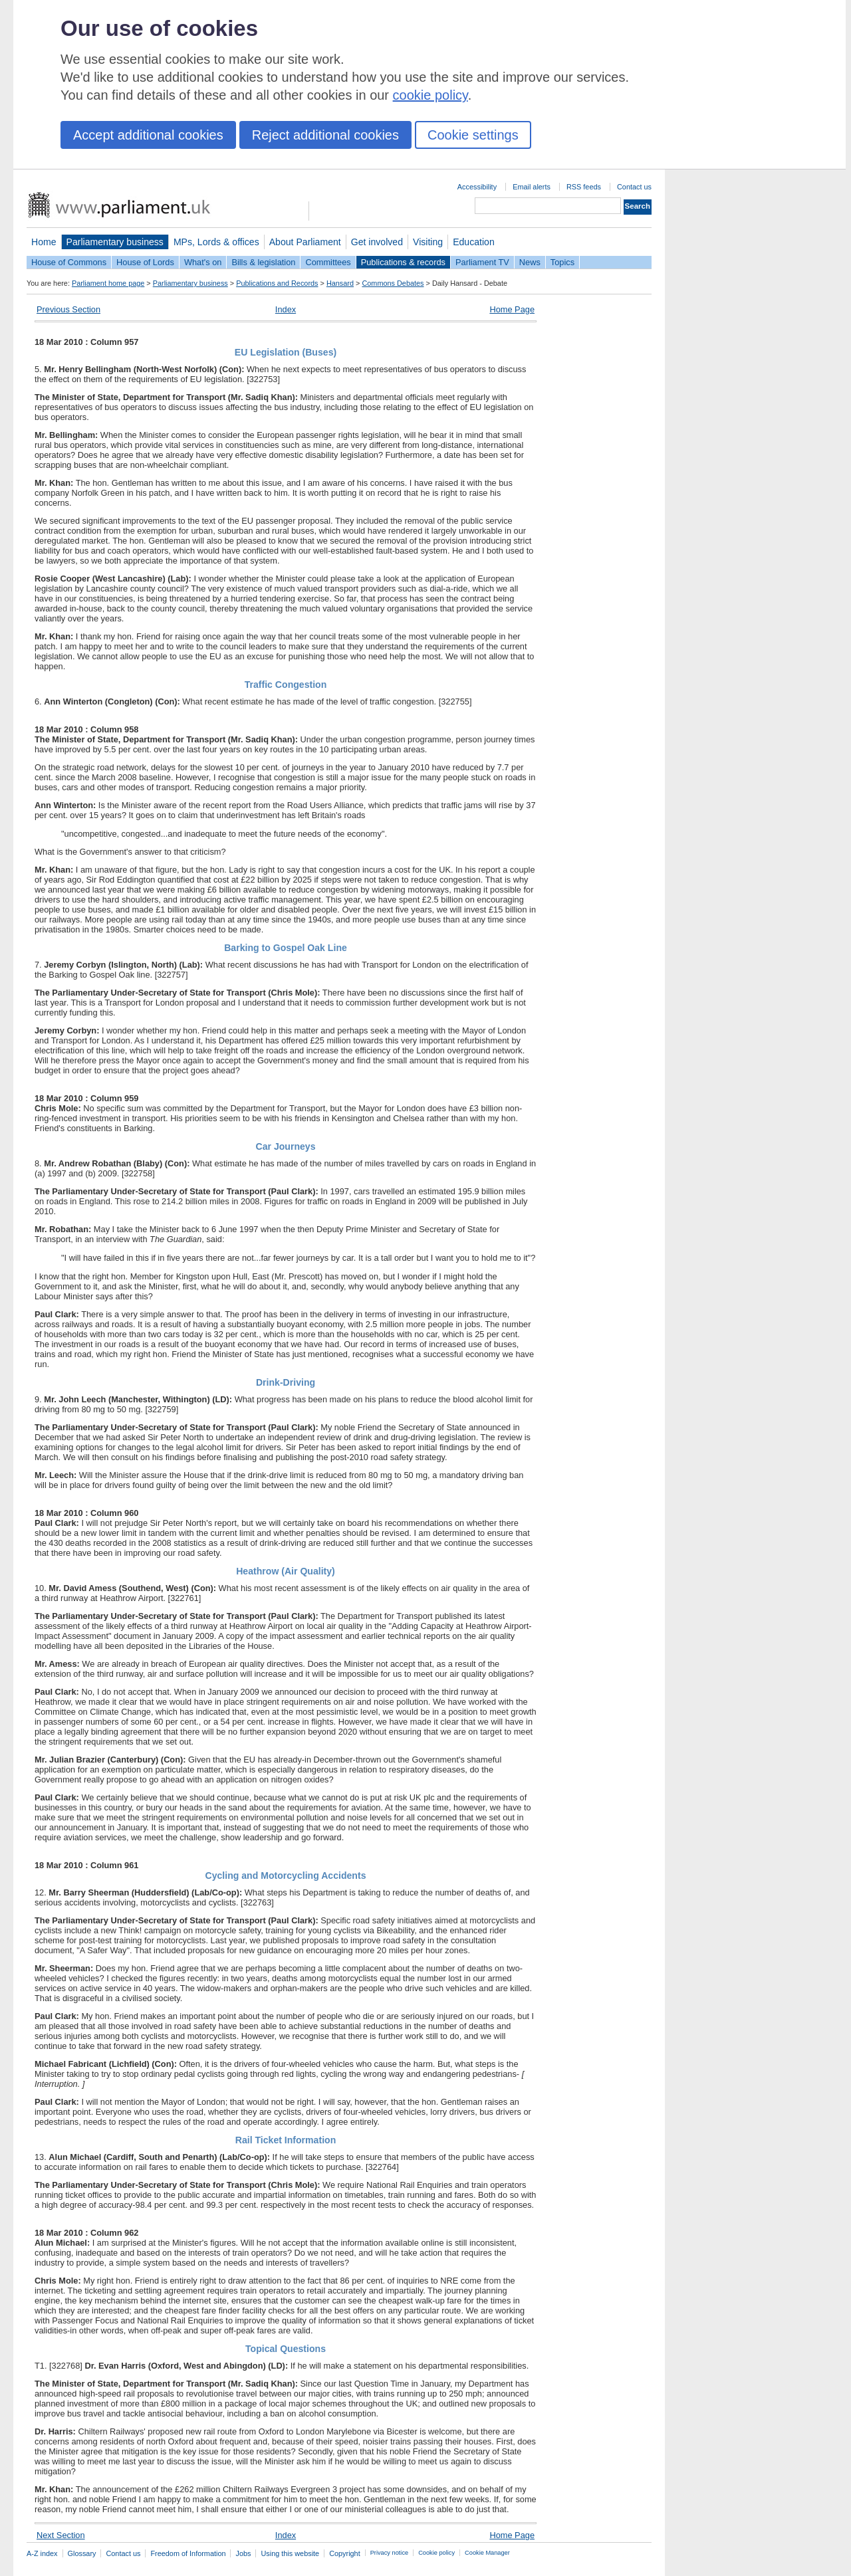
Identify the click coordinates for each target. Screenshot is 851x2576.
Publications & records (403, 262)
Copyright (344, 2553)
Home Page (512, 309)
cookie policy (430, 95)
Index (285, 309)
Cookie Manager (487, 2552)
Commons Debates (393, 283)
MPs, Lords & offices (216, 242)
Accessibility (477, 187)
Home (44, 242)
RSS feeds (583, 187)
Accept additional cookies (148, 135)
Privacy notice (389, 2552)
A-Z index (42, 2553)
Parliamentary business (115, 242)
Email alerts (531, 187)
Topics (562, 262)
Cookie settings (473, 135)
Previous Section (68, 309)
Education (474, 242)
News (530, 262)
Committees (327, 262)
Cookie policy (436, 2552)
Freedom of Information (187, 2553)
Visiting (428, 242)
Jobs (243, 2553)
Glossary (82, 2553)
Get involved (377, 242)
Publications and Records (277, 283)
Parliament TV (482, 262)
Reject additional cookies (325, 135)
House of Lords (145, 262)
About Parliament (305, 242)
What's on (203, 262)
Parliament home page (108, 283)
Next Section (61, 2535)
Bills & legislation (263, 262)
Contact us (634, 187)
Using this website (290, 2553)
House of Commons (68, 262)
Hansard (340, 283)
